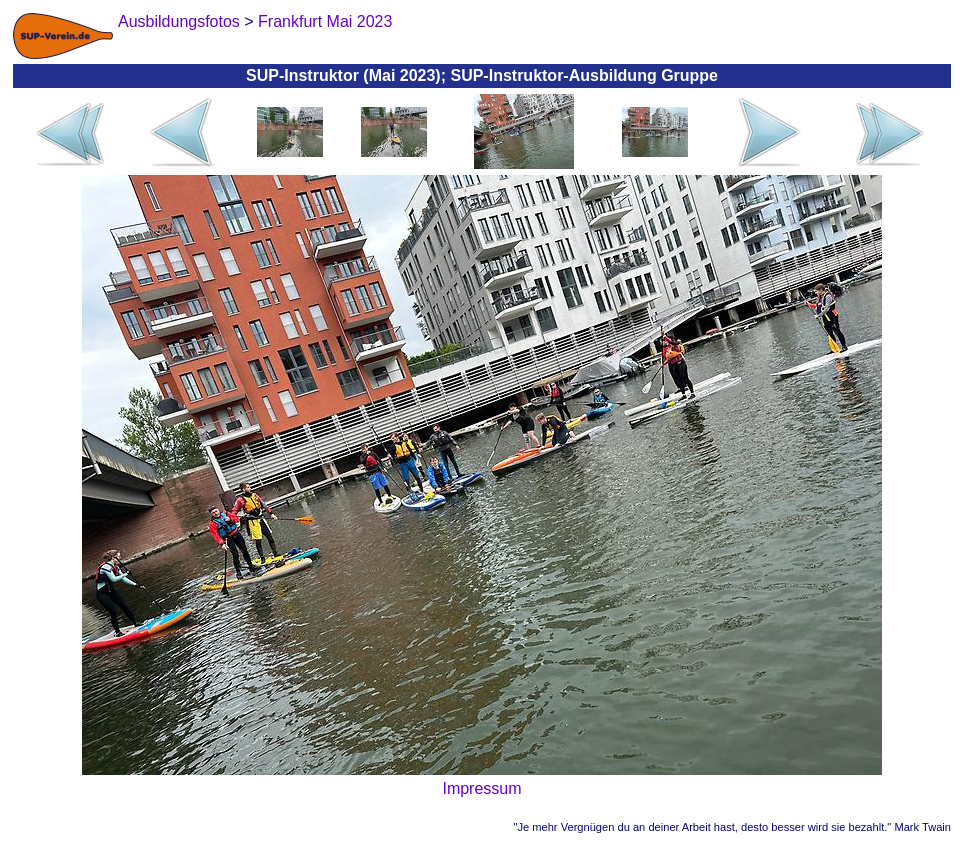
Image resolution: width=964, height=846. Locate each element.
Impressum (481, 788)
